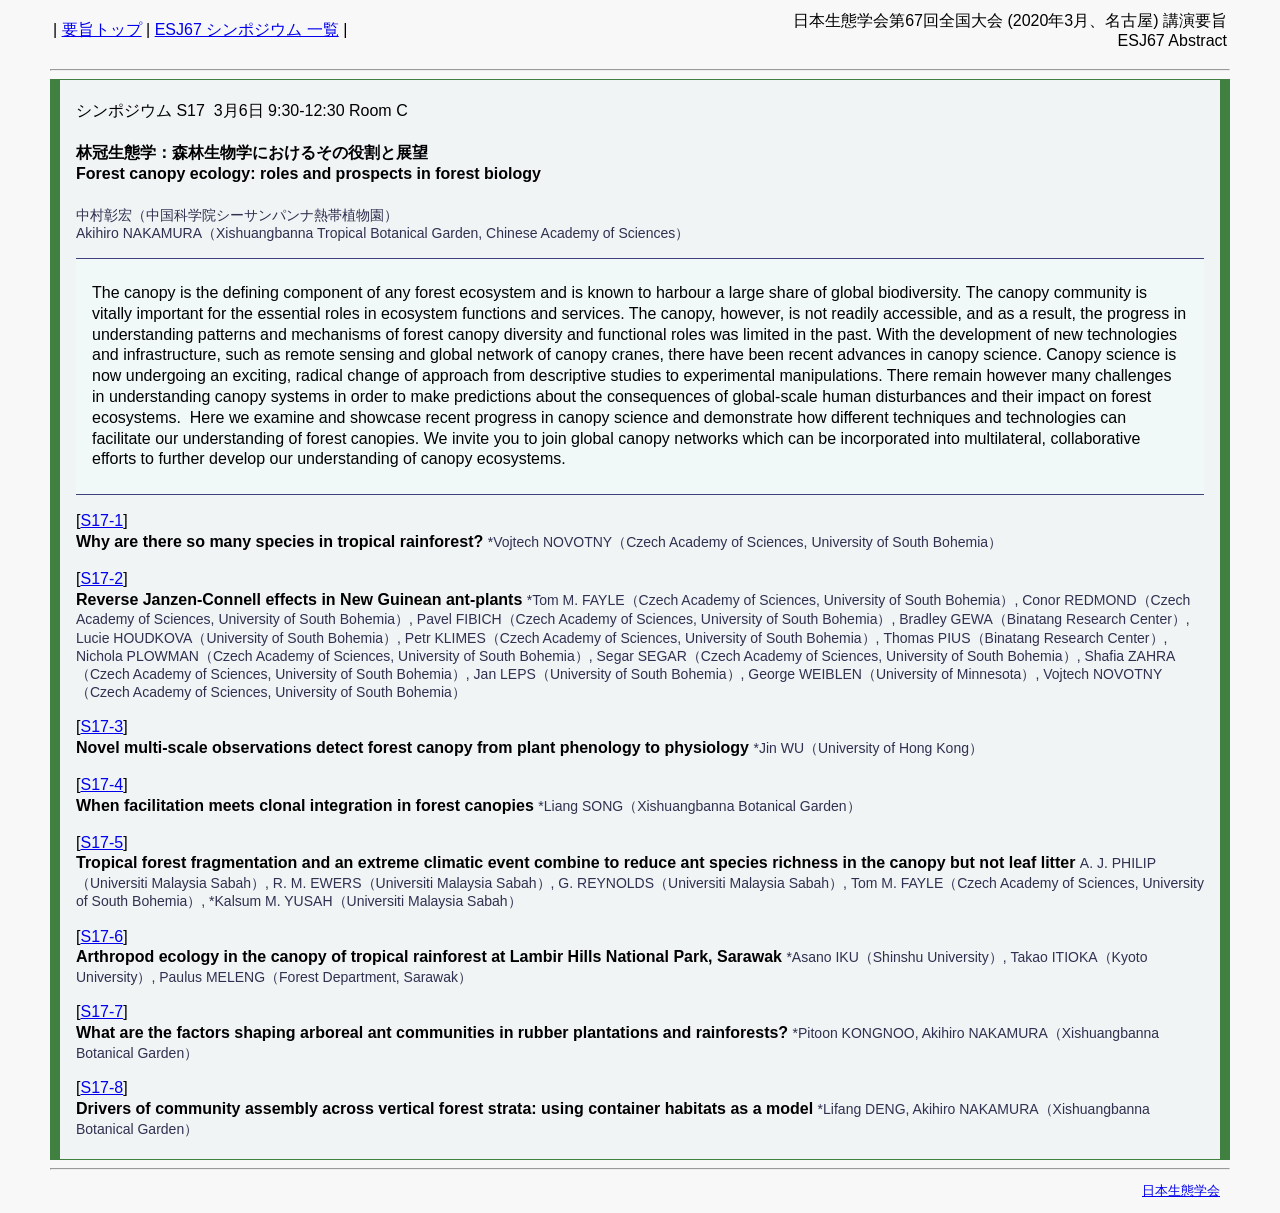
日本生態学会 (1181, 1190)
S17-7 (101, 1011)
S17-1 (101, 520)
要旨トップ (102, 29)
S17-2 (101, 578)
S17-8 (101, 1087)
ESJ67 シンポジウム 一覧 (247, 29)
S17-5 (101, 842)
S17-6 (101, 936)
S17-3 (101, 726)
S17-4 (101, 784)
